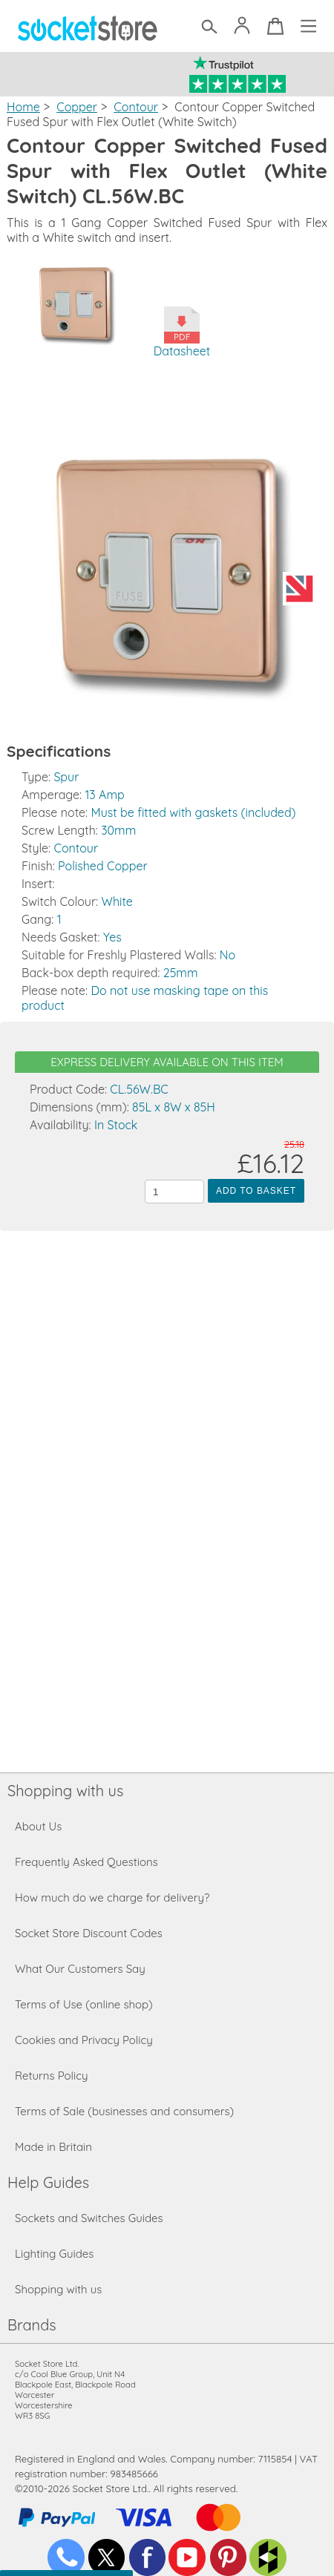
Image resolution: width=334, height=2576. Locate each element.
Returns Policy (51, 2076)
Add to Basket (256, 1191)
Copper (76, 106)
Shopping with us (65, 1790)
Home (23, 106)
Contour (136, 106)
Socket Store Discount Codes (89, 1933)
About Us (38, 1826)
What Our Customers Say (80, 1969)
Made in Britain (53, 2147)
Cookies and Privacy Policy (84, 2040)
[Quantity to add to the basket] (174, 1191)
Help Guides (48, 2182)
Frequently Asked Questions (86, 1862)
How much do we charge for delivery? (112, 1897)
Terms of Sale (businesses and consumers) (124, 2111)
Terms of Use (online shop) (84, 2004)
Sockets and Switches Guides (89, 2218)
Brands (31, 2325)
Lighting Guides (54, 2254)
